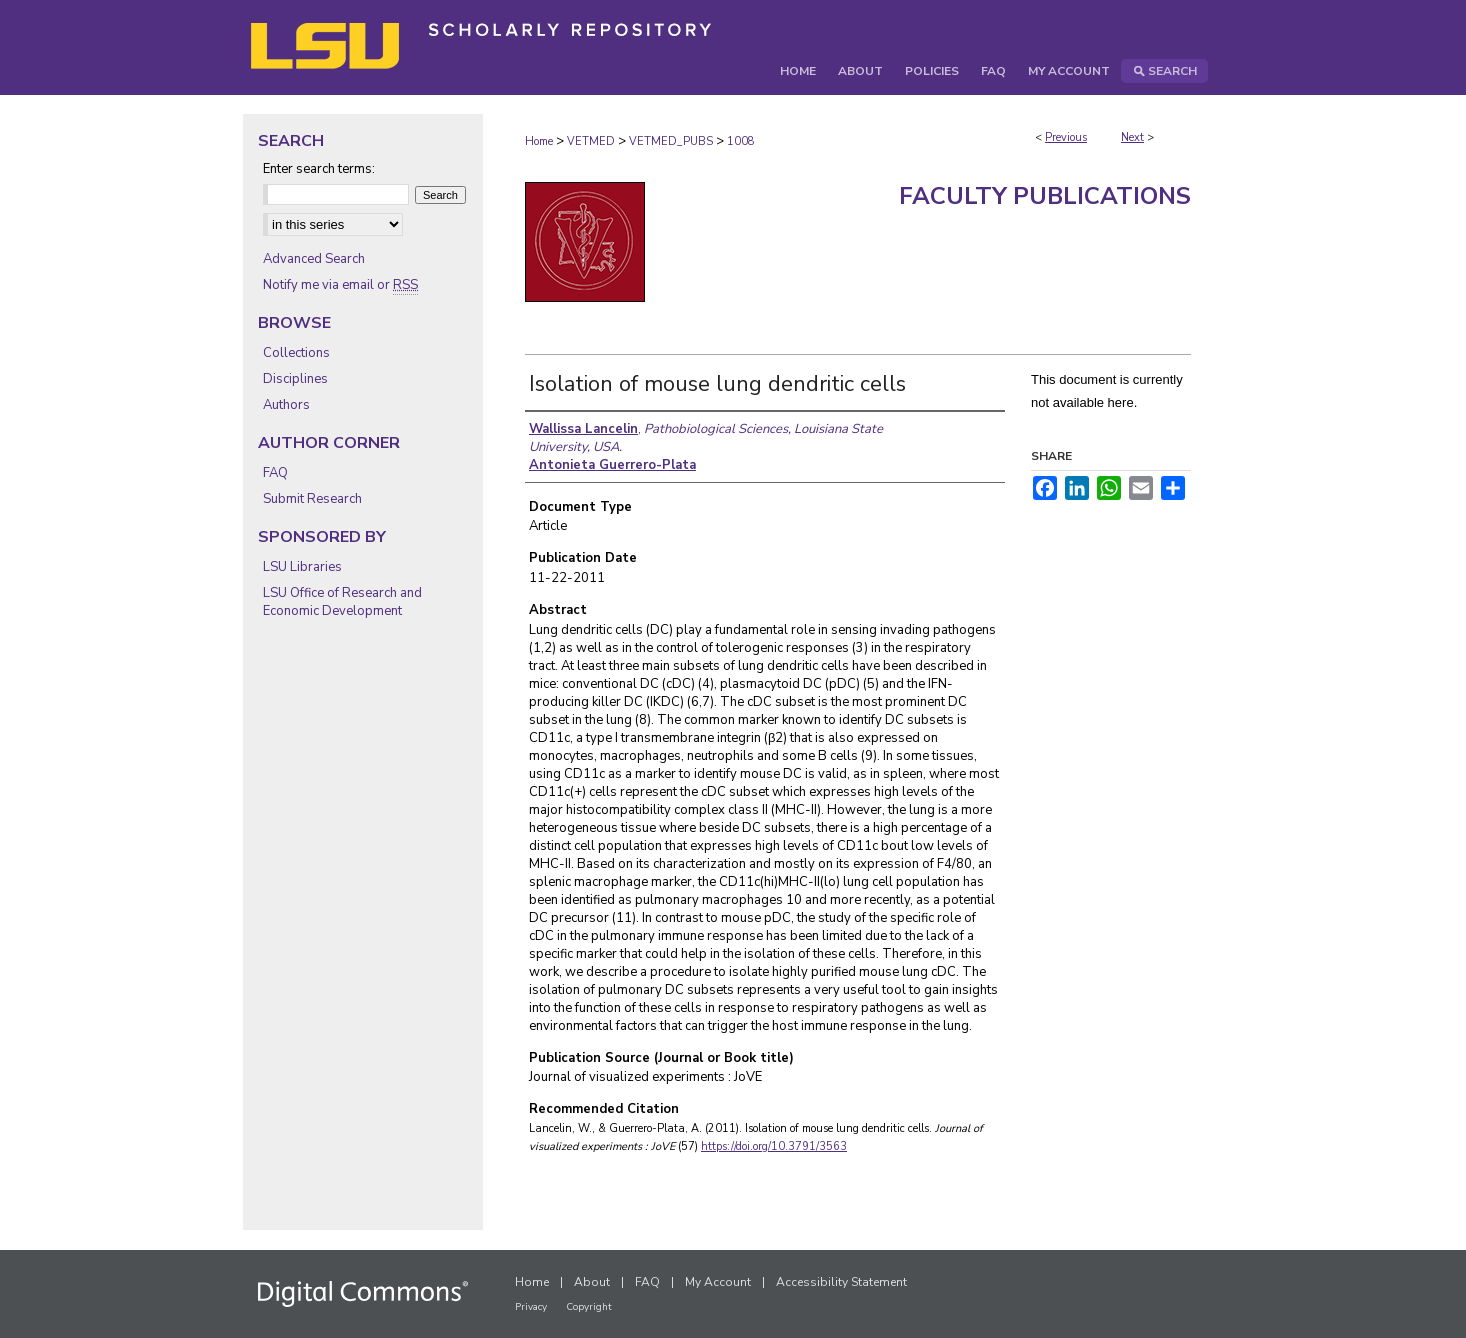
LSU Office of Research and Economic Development (342, 602)
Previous (1066, 137)
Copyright (589, 1307)
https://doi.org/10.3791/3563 (774, 1146)
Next (1132, 137)
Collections (296, 353)
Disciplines (295, 379)
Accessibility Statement (841, 1282)
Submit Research (312, 499)
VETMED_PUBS (671, 141)
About (592, 1282)
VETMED (591, 141)
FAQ (275, 473)
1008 (741, 141)
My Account (718, 1282)
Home (539, 141)
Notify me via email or (340, 285)
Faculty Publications (1045, 196)
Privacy (531, 1307)
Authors (286, 405)
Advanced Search (314, 259)
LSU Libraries (302, 567)
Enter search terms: (319, 169)
